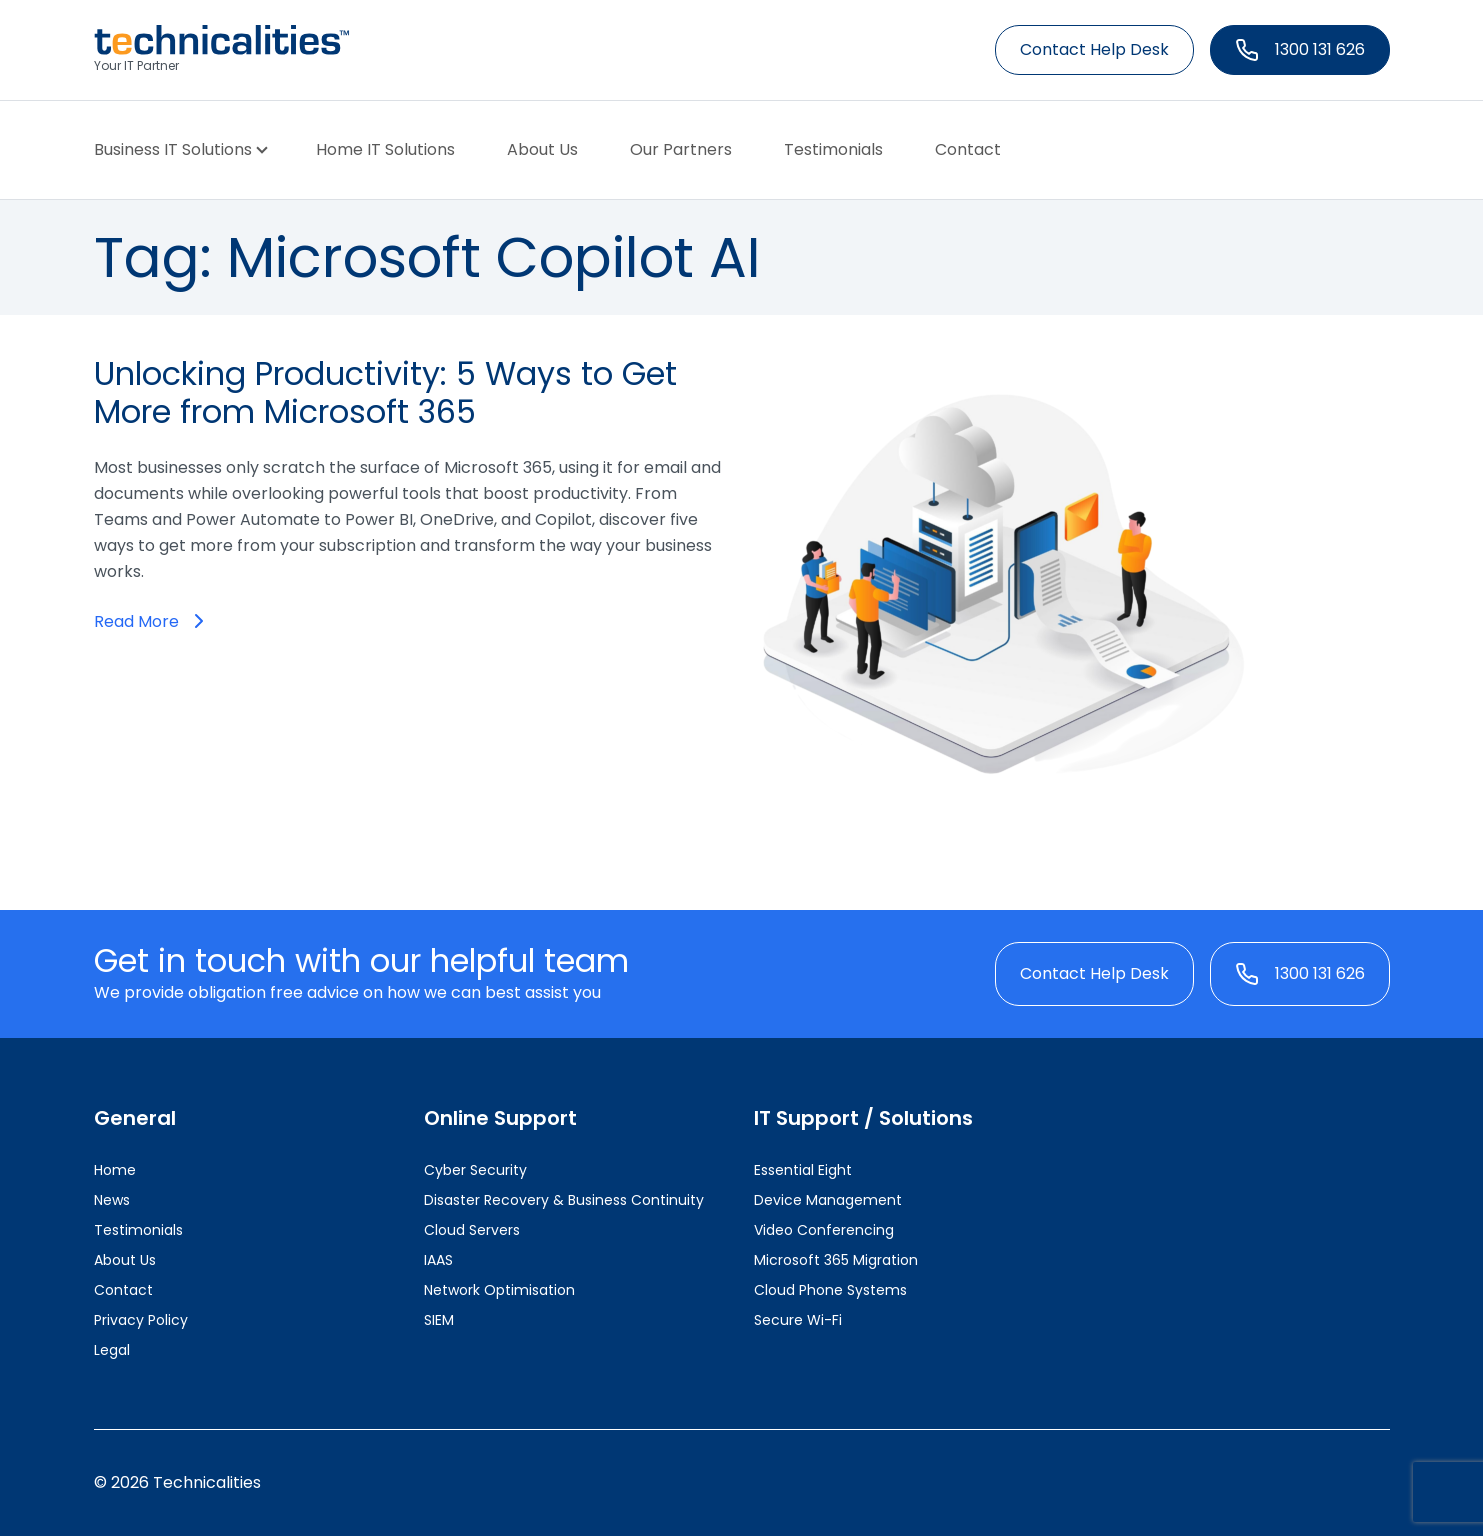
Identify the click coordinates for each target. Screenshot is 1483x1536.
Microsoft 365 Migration (836, 1260)
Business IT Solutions (173, 149)
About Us (542, 149)
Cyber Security (475, 1170)
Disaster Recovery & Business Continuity (564, 1200)
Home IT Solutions (385, 149)
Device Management (828, 1200)
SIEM (439, 1320)
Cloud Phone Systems (830, 1290)
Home (115, 1170)
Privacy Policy (141, 1320)
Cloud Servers (472, 1230)
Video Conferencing (824, 1230)
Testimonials (833, 149)
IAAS (438, 1260)
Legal (112, 1350)
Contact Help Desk (1094, 49)
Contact (968, 149)
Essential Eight (803, 1170)
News (112, 1200)
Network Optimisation (499, 1290)
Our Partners (681, 149)
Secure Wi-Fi (798, 1320)
